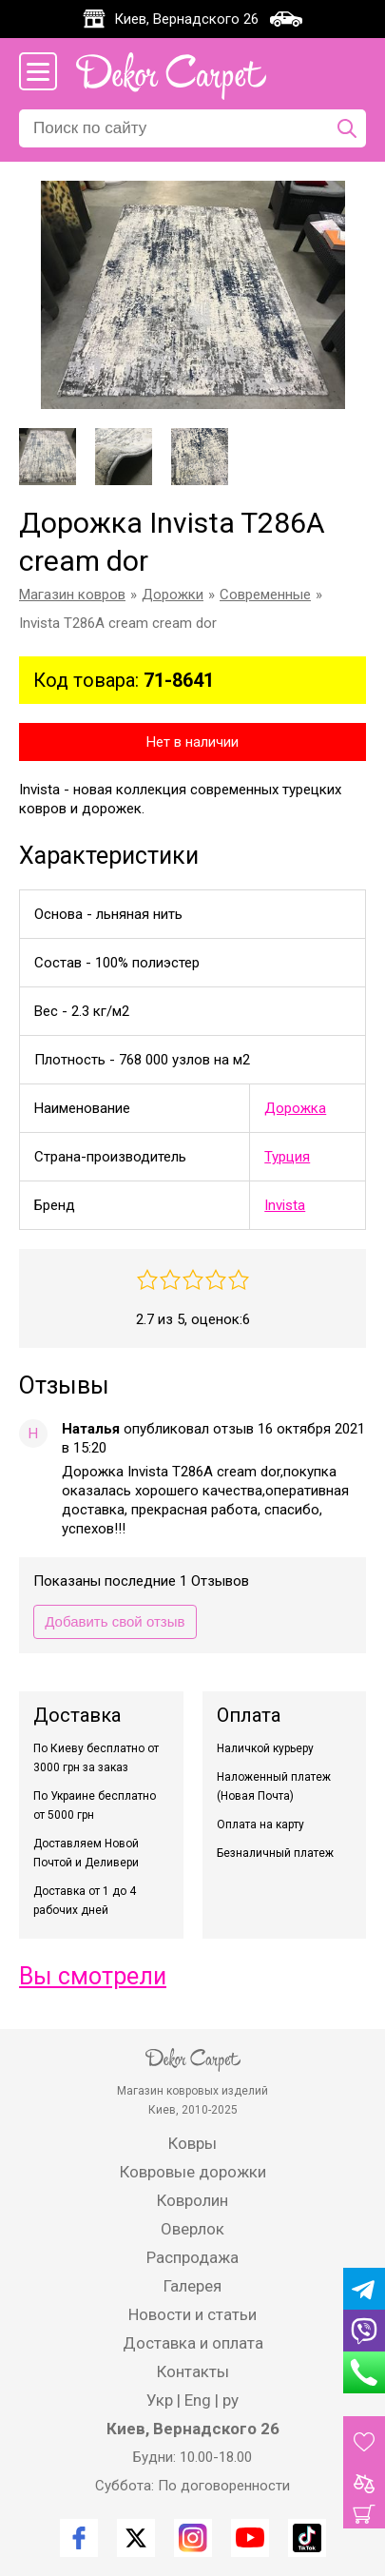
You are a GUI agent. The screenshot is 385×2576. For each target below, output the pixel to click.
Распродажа (192, 2257)
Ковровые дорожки (193, 2171)
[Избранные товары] (364, 2442)
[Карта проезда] (286, 19)
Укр (159, 2400)
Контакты (193, 2371)
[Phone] (364, 2372)
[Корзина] (364, 2514)
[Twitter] (136, 2538)
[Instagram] (193, 2538)
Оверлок (192, 2228)
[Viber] (364, 2331)
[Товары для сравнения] (364, 2484)
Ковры (192, 2143)
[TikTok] (307, 2538)
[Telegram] (364, 2289)
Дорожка (295, 1108)
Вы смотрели (92, 1976)
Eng (197, 2400)
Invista (284, 1205)
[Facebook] (79, 2538)
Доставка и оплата (193, 2342)
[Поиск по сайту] (346, 128)
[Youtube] (250, 2538)
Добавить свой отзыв (114, 1621)
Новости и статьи (192, 2314)
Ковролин (192, 2200)
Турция (287, 1156)
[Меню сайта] (38, 71)
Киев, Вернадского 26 (186, 19)
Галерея (192, 2285)
